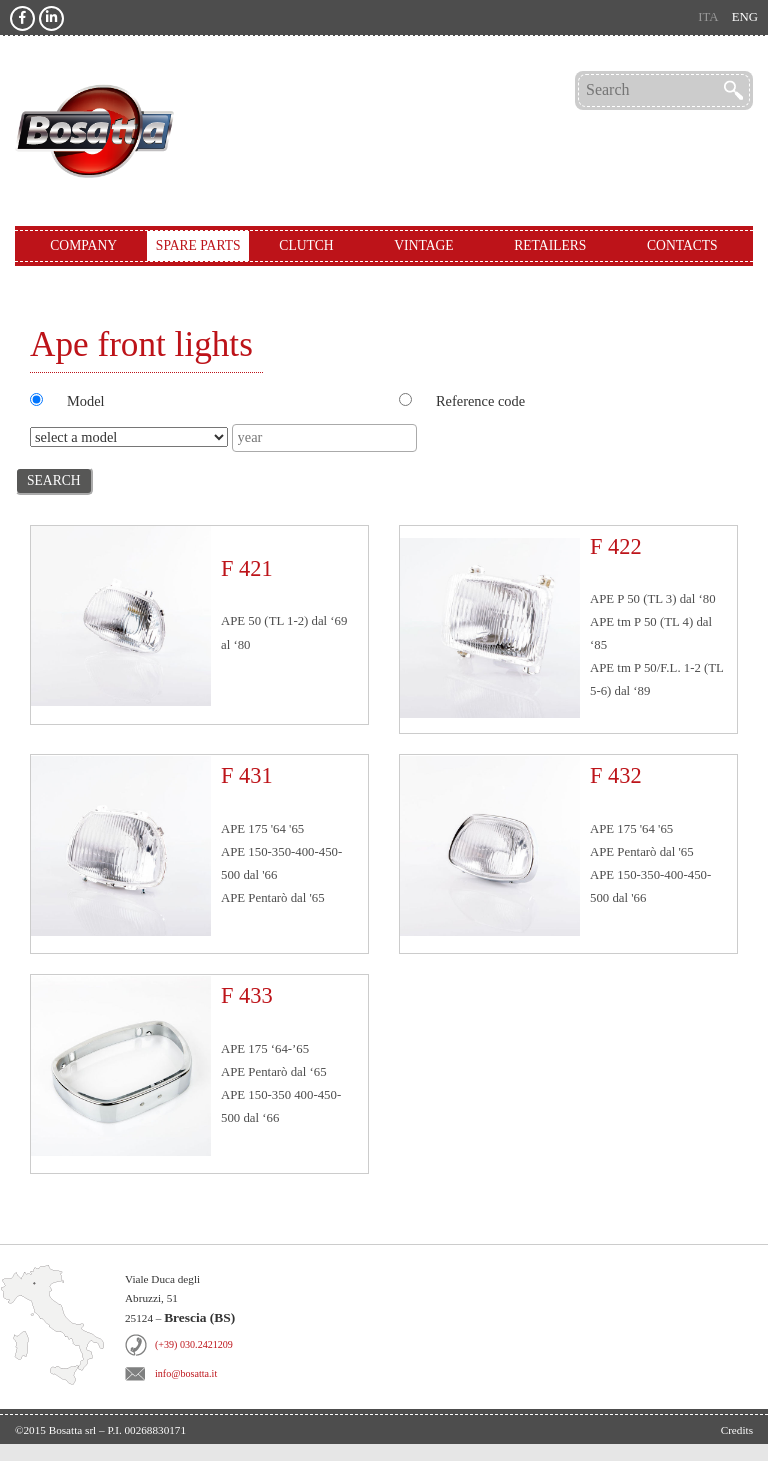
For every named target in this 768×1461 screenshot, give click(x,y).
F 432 (616, 775)
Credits (737, 1430)
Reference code (480, 401)
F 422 (616, 546)
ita (708, 17)
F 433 (247, 995)
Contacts (682, 245)
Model (86, 401)
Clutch (306, 245)
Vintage (423, 245)
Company (83, 245)
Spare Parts (198, 245)
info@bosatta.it (186, 1373)
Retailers (550, 245)
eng (745, 17)
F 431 (247, 775)
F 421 (247, 568)
